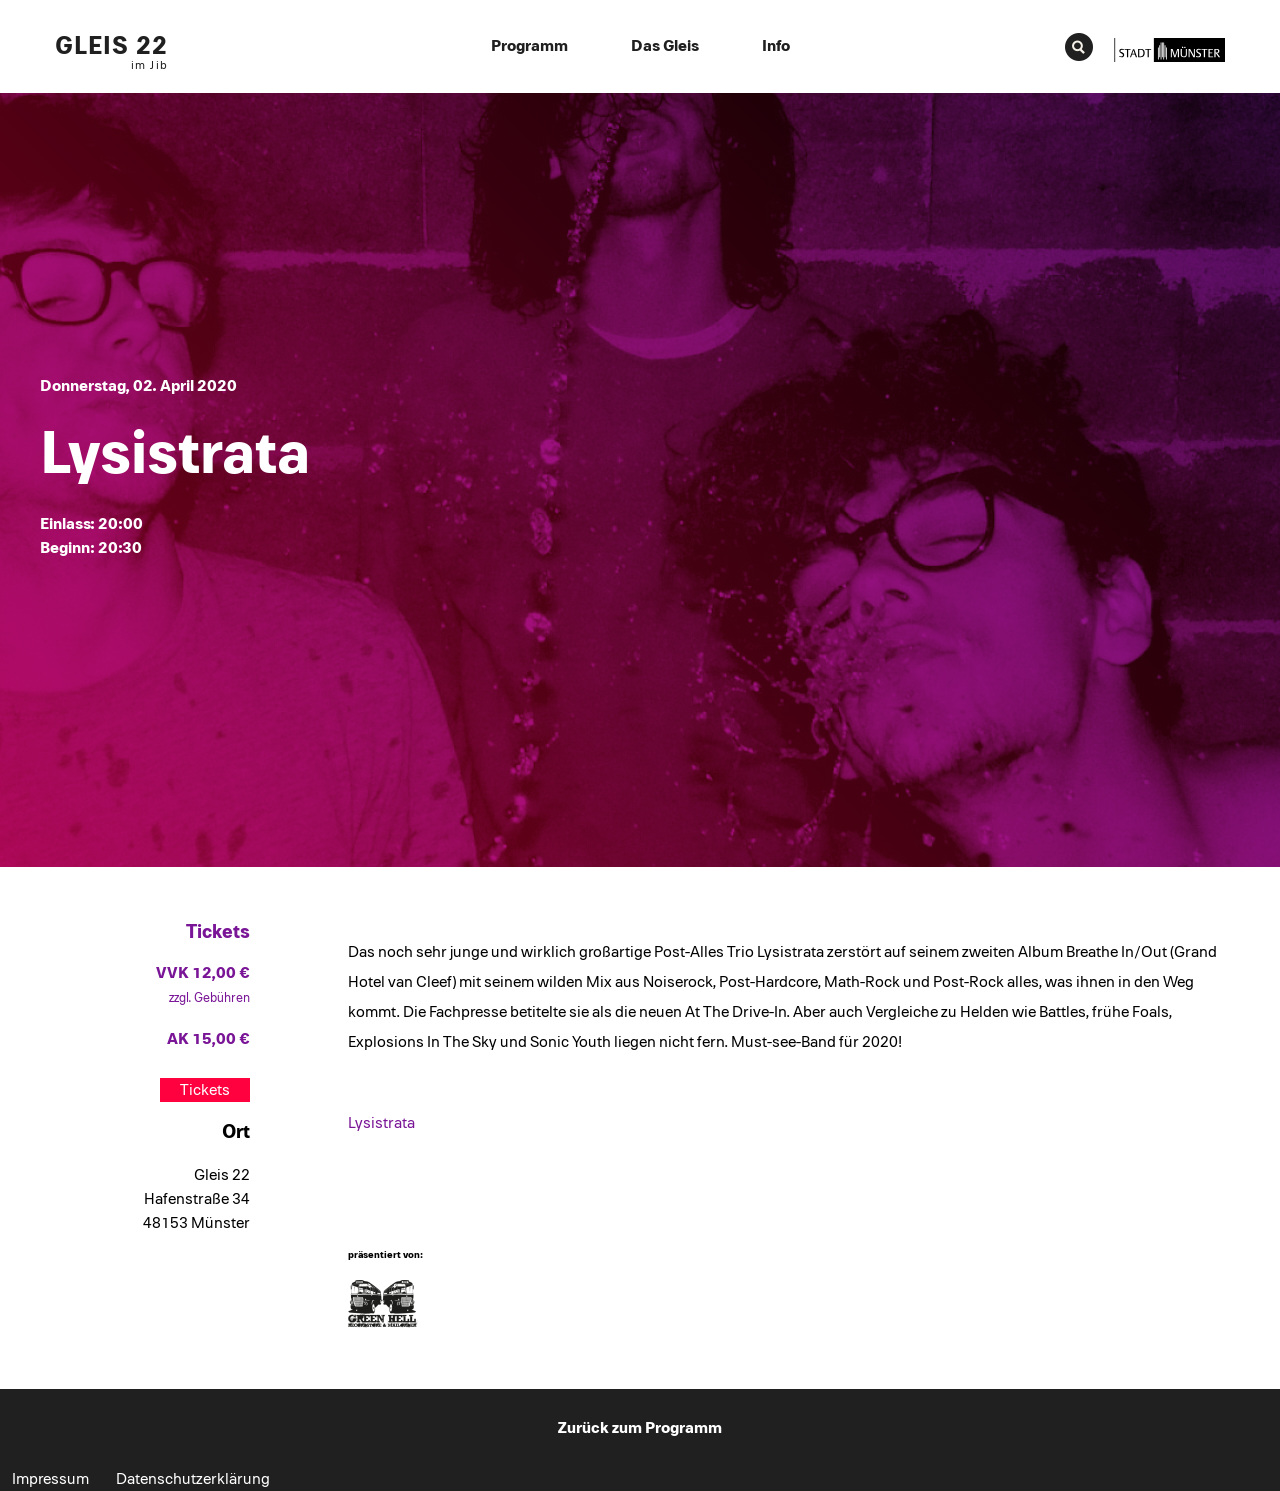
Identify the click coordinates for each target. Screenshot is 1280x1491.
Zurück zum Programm (640, 1428)
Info (776, 46)
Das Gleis (665, 46)
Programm (529, 46)
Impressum (50, 1479)
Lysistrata (381, 1123)
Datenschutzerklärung (193, 1479)
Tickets (205, 1090)
